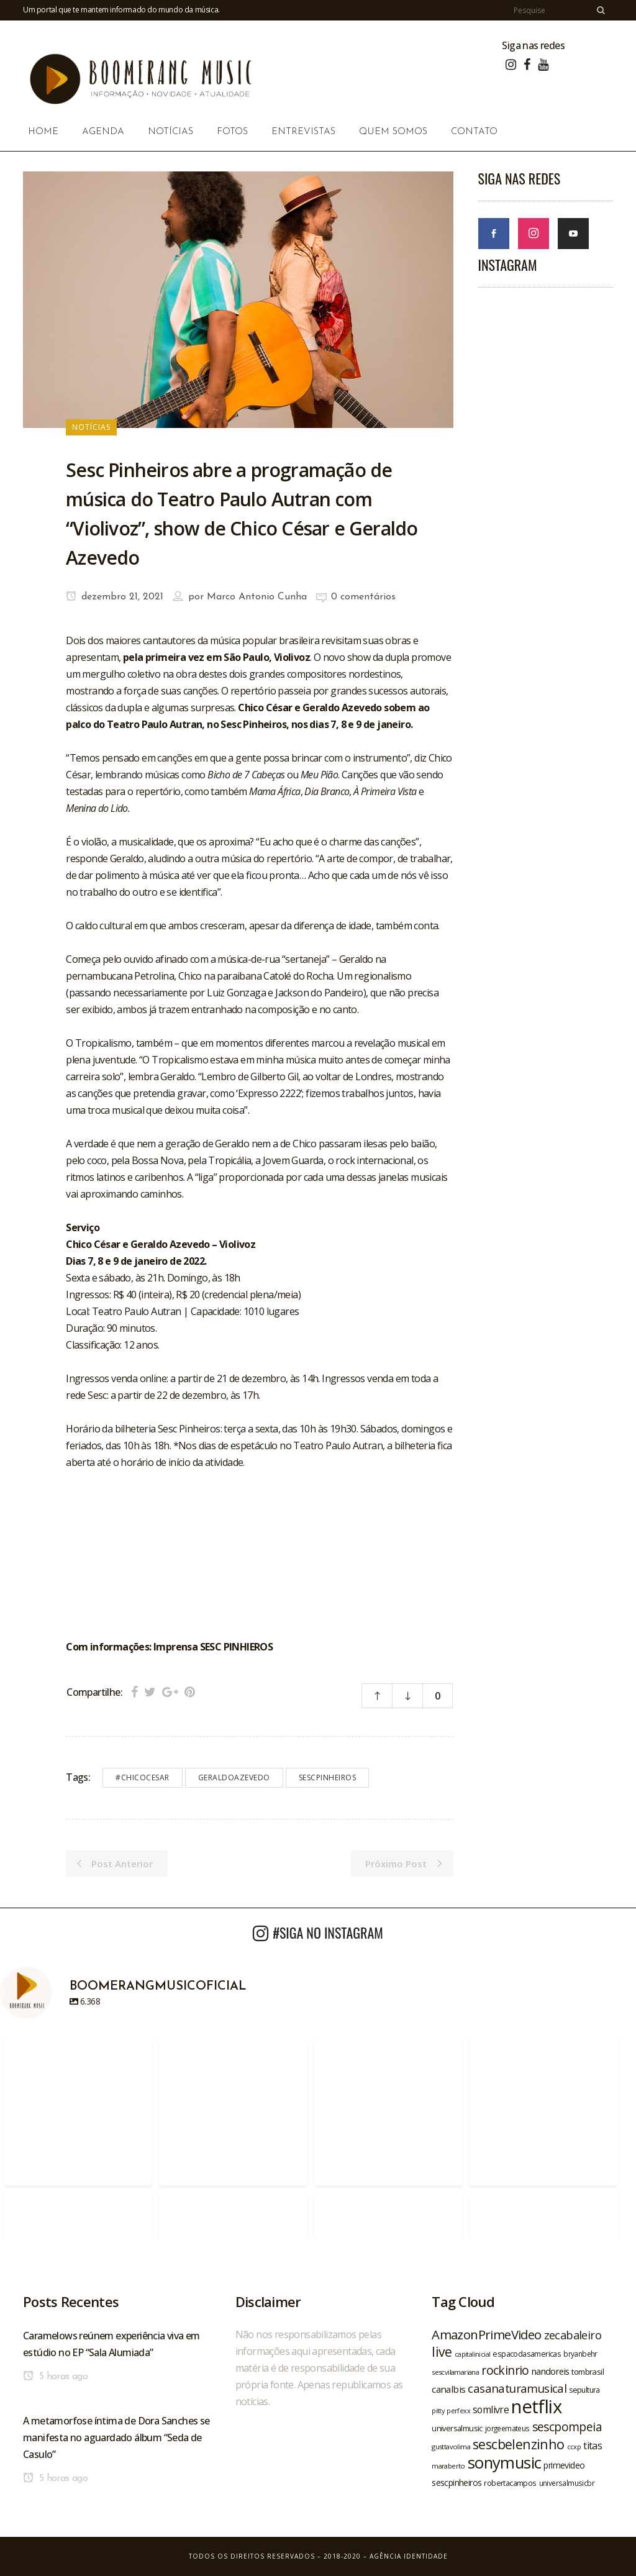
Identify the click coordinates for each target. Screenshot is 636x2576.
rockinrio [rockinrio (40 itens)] (505, 2370)
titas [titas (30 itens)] (592, 2445)
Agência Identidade (409, 2556)
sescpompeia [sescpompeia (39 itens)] (567, 2427)
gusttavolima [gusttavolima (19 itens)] (451, 2446)
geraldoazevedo (234, 1777)
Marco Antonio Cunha (257, 597)
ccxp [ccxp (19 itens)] (574, 2446)
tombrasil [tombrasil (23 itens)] (587, 2371)
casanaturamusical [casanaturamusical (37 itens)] (517, 2388)
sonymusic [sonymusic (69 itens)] (505, 2463)
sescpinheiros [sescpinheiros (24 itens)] (456, 2482)
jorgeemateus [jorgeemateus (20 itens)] (507, 2428)
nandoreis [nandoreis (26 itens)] (551, 2371)
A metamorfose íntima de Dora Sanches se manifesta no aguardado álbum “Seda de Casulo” (116, 2437)
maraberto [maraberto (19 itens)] (448, 2465)
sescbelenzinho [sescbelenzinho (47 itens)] (519, 2444)
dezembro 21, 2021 (114, 597)
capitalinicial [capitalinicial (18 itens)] (473, 2354)
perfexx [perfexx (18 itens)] (458, 2410)
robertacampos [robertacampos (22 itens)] (510, 2482)
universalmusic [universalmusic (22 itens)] (457, 2428)
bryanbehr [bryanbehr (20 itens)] (580, 2354)
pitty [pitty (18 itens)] (438, 2410)
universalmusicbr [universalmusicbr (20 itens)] (566, 2483)
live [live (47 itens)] (442, 2351)
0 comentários (363, 597)
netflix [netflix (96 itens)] (536, 2406)
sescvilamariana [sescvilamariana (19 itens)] (455, 2372)
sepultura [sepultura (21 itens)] (584, 2390)
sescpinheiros (328, 1777)
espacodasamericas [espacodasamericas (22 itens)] (527, 2353)
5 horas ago (55, 2377)
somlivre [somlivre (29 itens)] (491, 2409)
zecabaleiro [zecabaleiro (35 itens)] (572, 2335)
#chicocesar (143, 1777)
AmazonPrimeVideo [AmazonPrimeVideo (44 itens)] (486, 2334)
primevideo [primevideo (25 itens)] (563, 2465)
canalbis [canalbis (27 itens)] (448, 2389)
